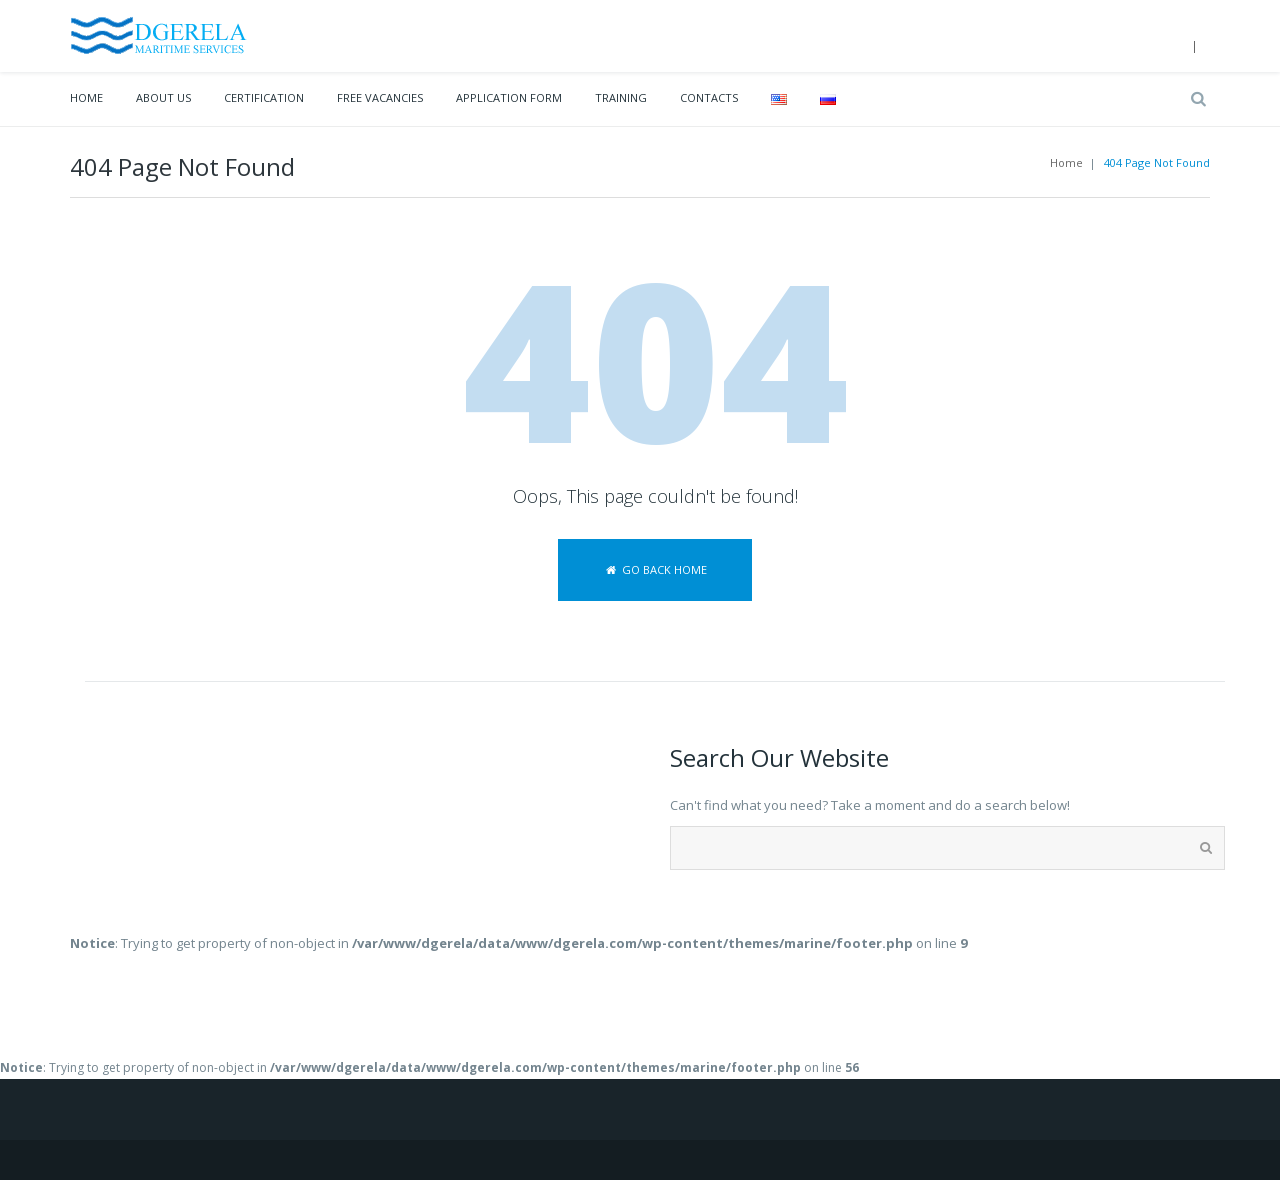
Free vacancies (380, 97)
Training (621, 97)
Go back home (654, 569)
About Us (163, 97)
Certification (264, 97)
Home (86, 97)
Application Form (509, 97)
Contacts (709, 97)
